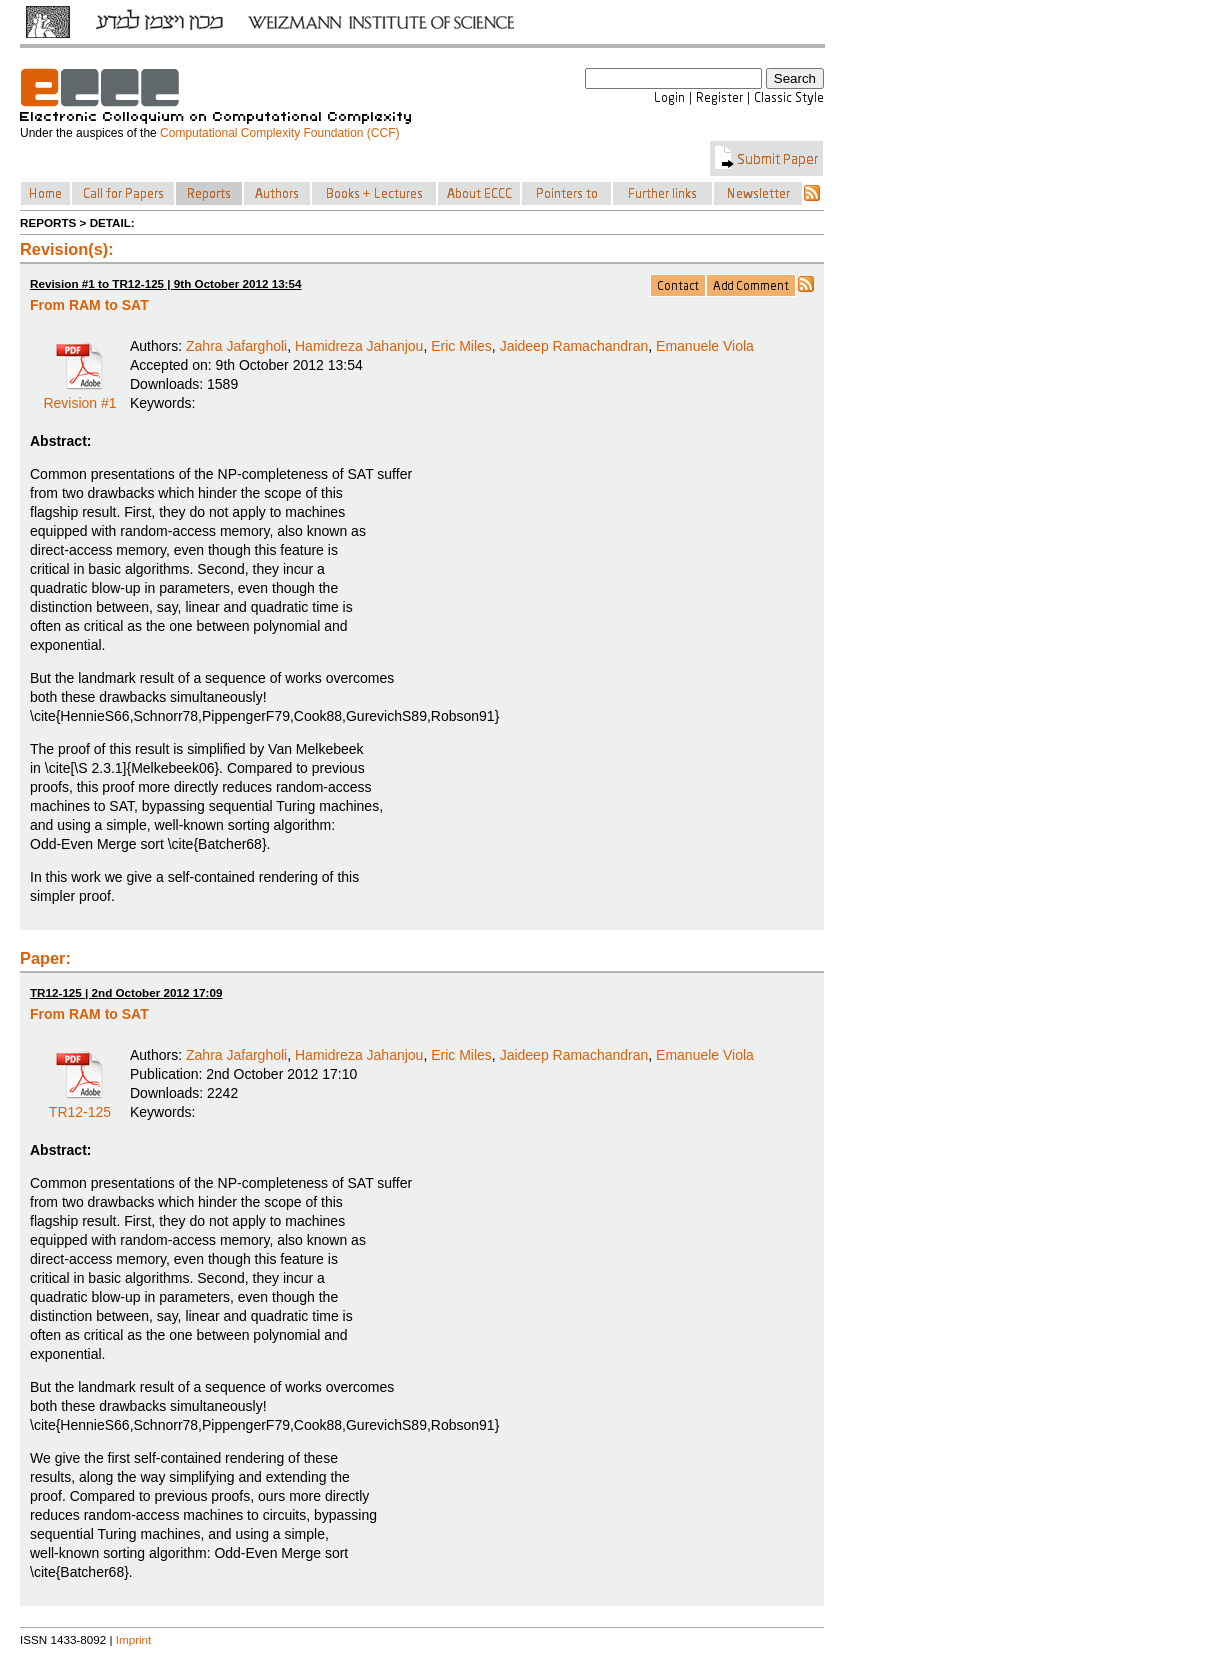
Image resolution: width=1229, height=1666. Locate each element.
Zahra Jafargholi (236, 346)
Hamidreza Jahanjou (359, 346)
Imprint (134, 1639)
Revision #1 (79, 396)
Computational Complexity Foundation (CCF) (279, 133)
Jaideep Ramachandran (574, 346)
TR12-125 (80, 1105)
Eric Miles (461, 346)
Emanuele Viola (705, 346)
